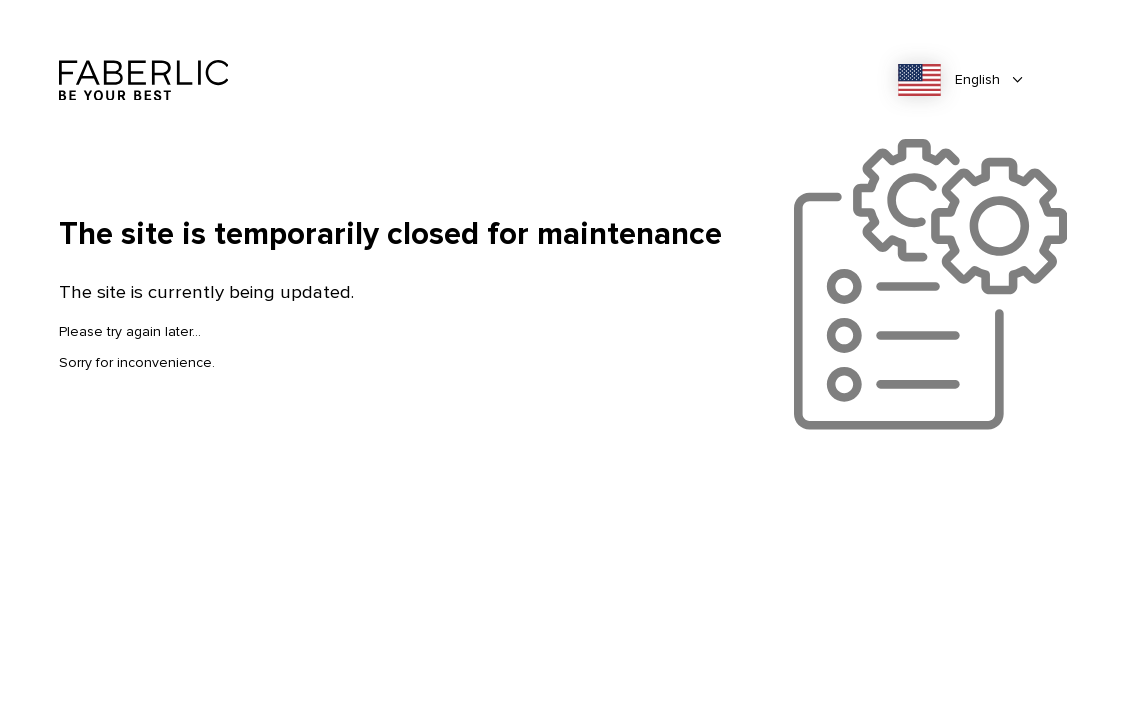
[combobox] (966, 80)
